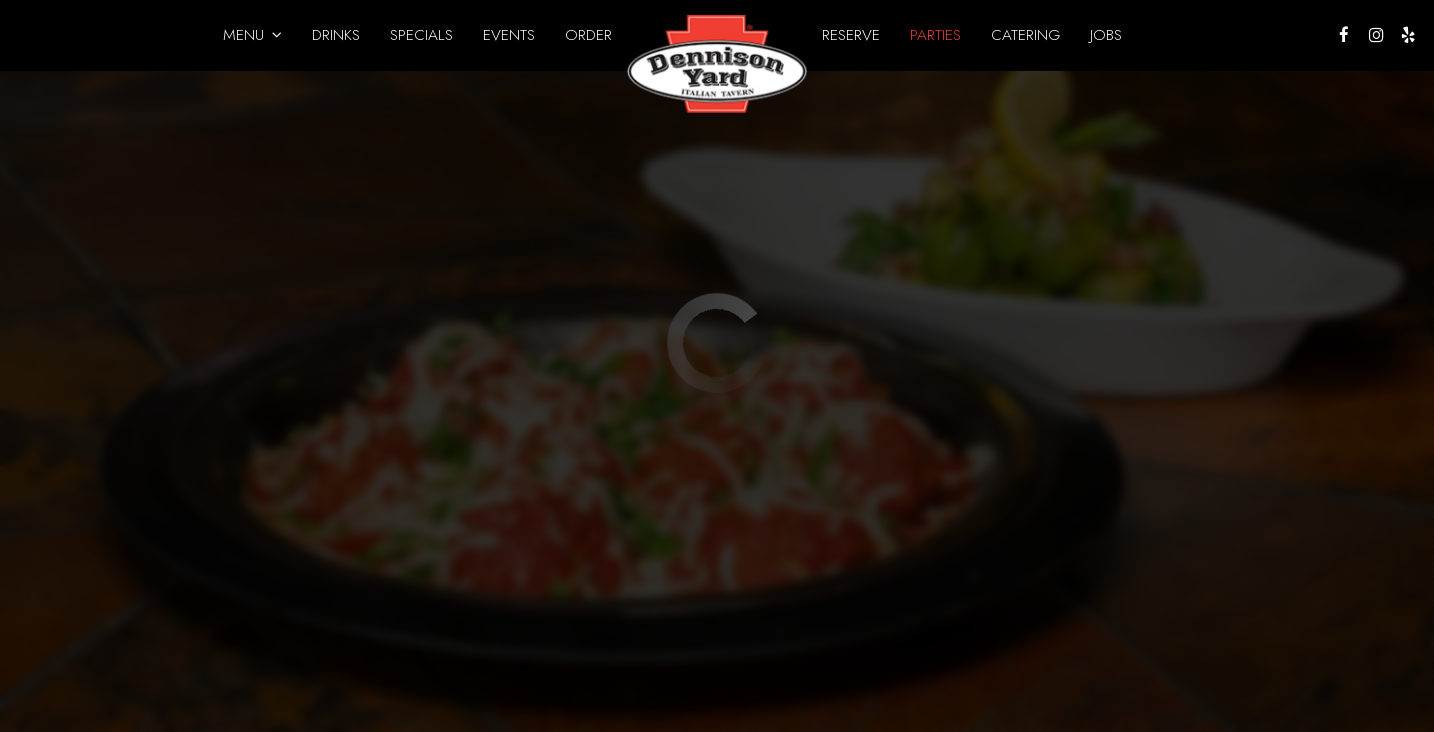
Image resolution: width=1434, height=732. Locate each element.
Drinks (336, 35)
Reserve (851, 35)
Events (509, 35)
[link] (717, 64)
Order (588, 35)
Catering (1025, 35)
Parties (935, 35)
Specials (421, 35)
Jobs (1106, 35)
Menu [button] (252, 35)
